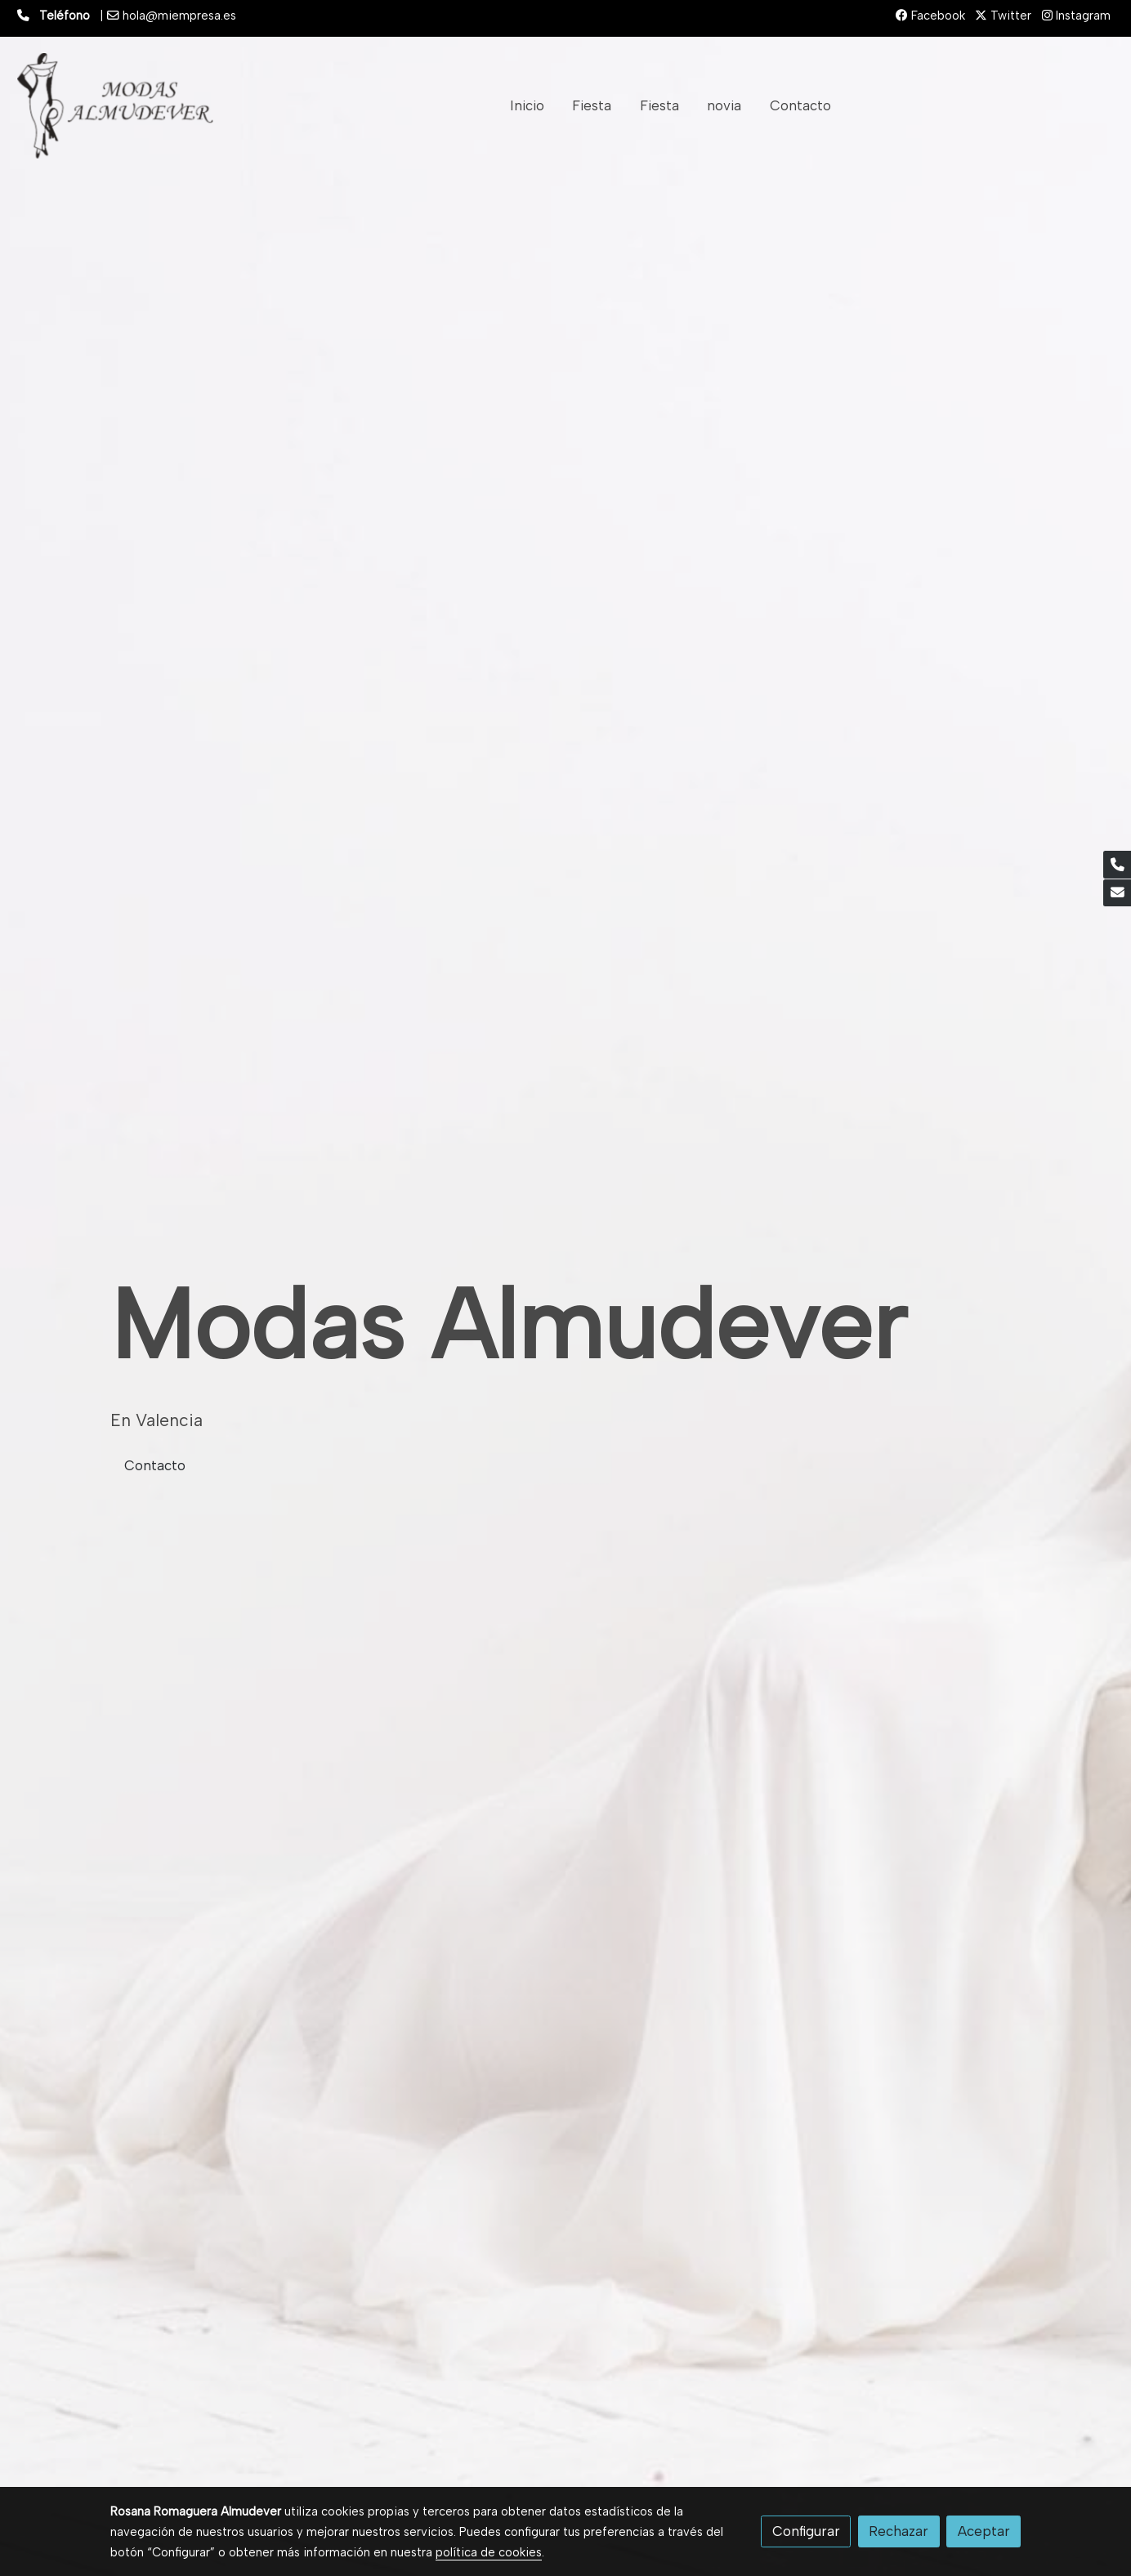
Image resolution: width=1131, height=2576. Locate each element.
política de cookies (489, 2552)
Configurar (806, 2531)
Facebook (930, 15)
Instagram (1076, 15)
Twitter (1003, 15)
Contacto (155, 1465)
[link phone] (1117, 865)
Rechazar (898, 2531)
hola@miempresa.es (179, 15)
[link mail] (1117, 893)
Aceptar (984, 2531)
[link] (115, 106)
